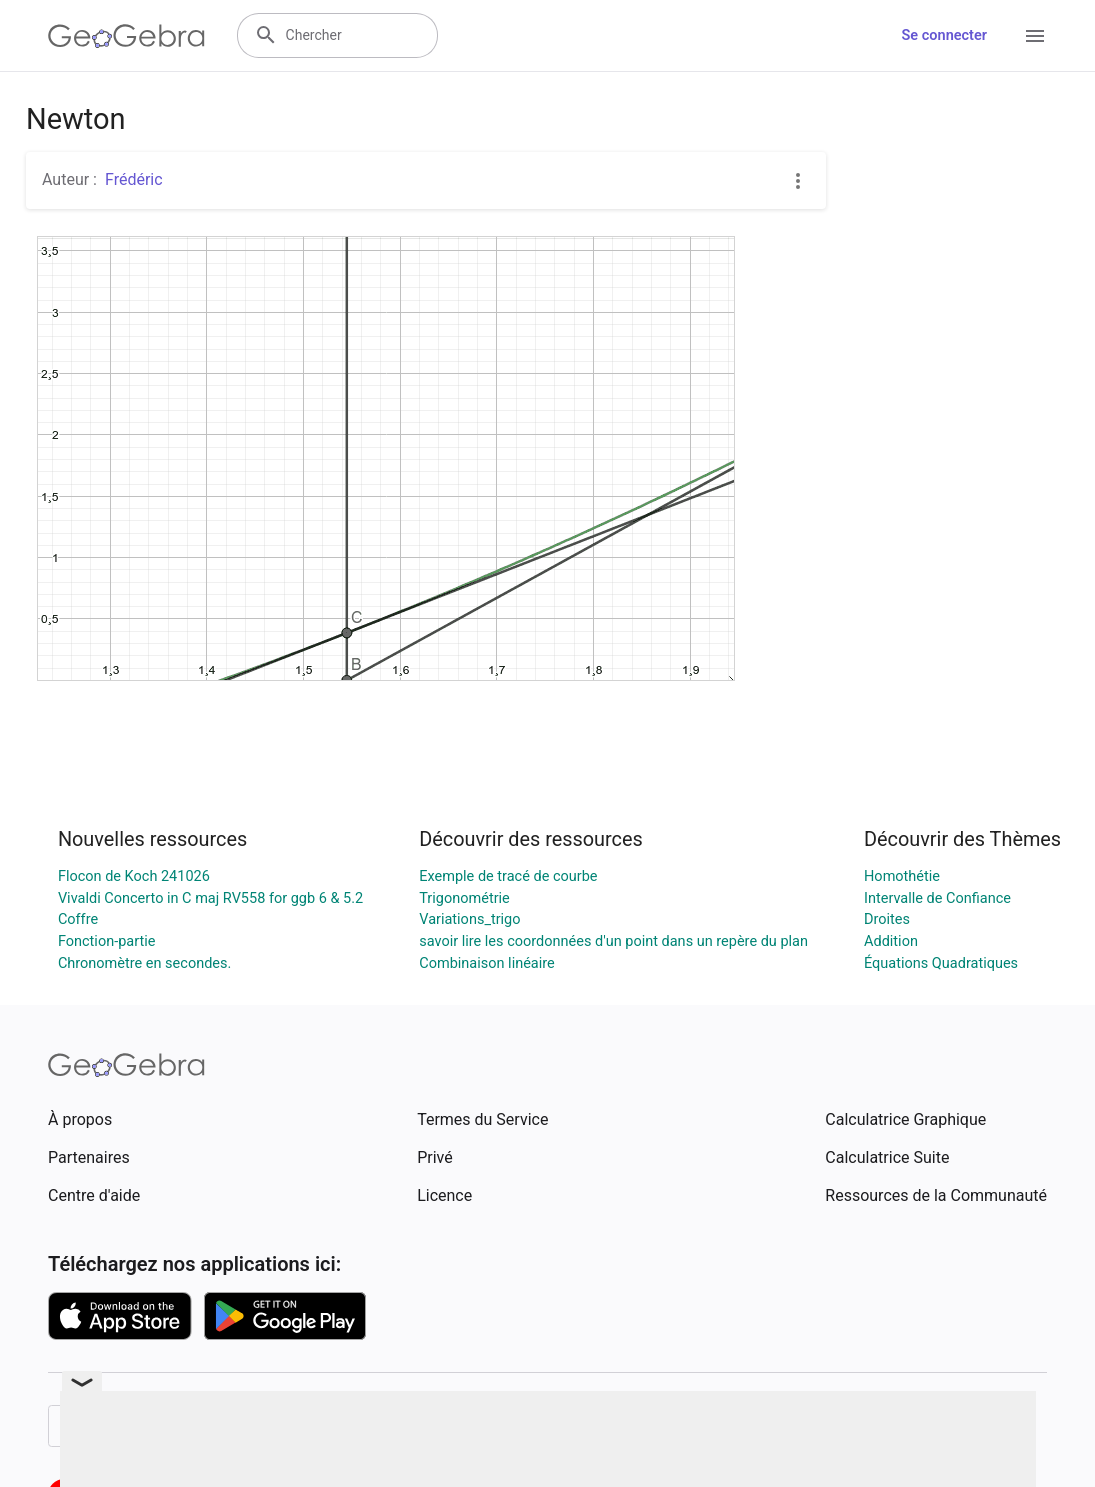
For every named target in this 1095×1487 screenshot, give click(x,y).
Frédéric (134, 179)
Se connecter (944, 35)
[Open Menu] (1035, 36)
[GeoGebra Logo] (126, 36)
